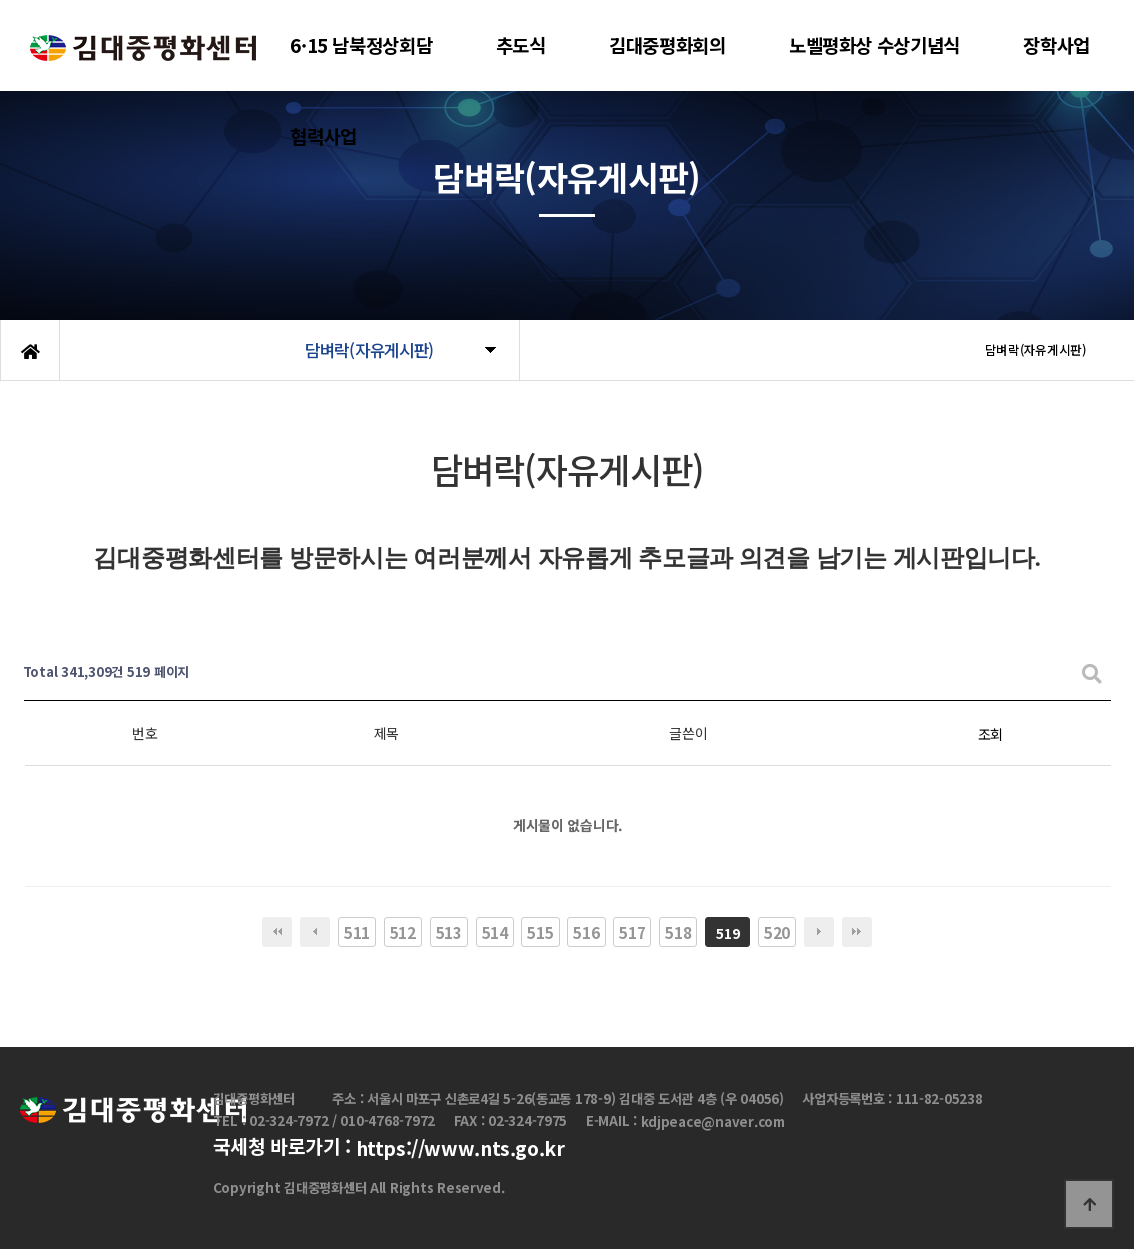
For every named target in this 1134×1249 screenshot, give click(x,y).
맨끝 (857, 932)
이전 (315, 932)
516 (586, 932)
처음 (277, 932)
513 (449, 932)
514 (495, 932)
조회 (990, 734)
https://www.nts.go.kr (460, 1149)
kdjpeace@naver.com (713, 1121)
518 (678, 932)
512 (403, 932)
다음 (819, 932)
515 (540, 932)
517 (632, 932)
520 (777, 932)
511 (357, 932)
